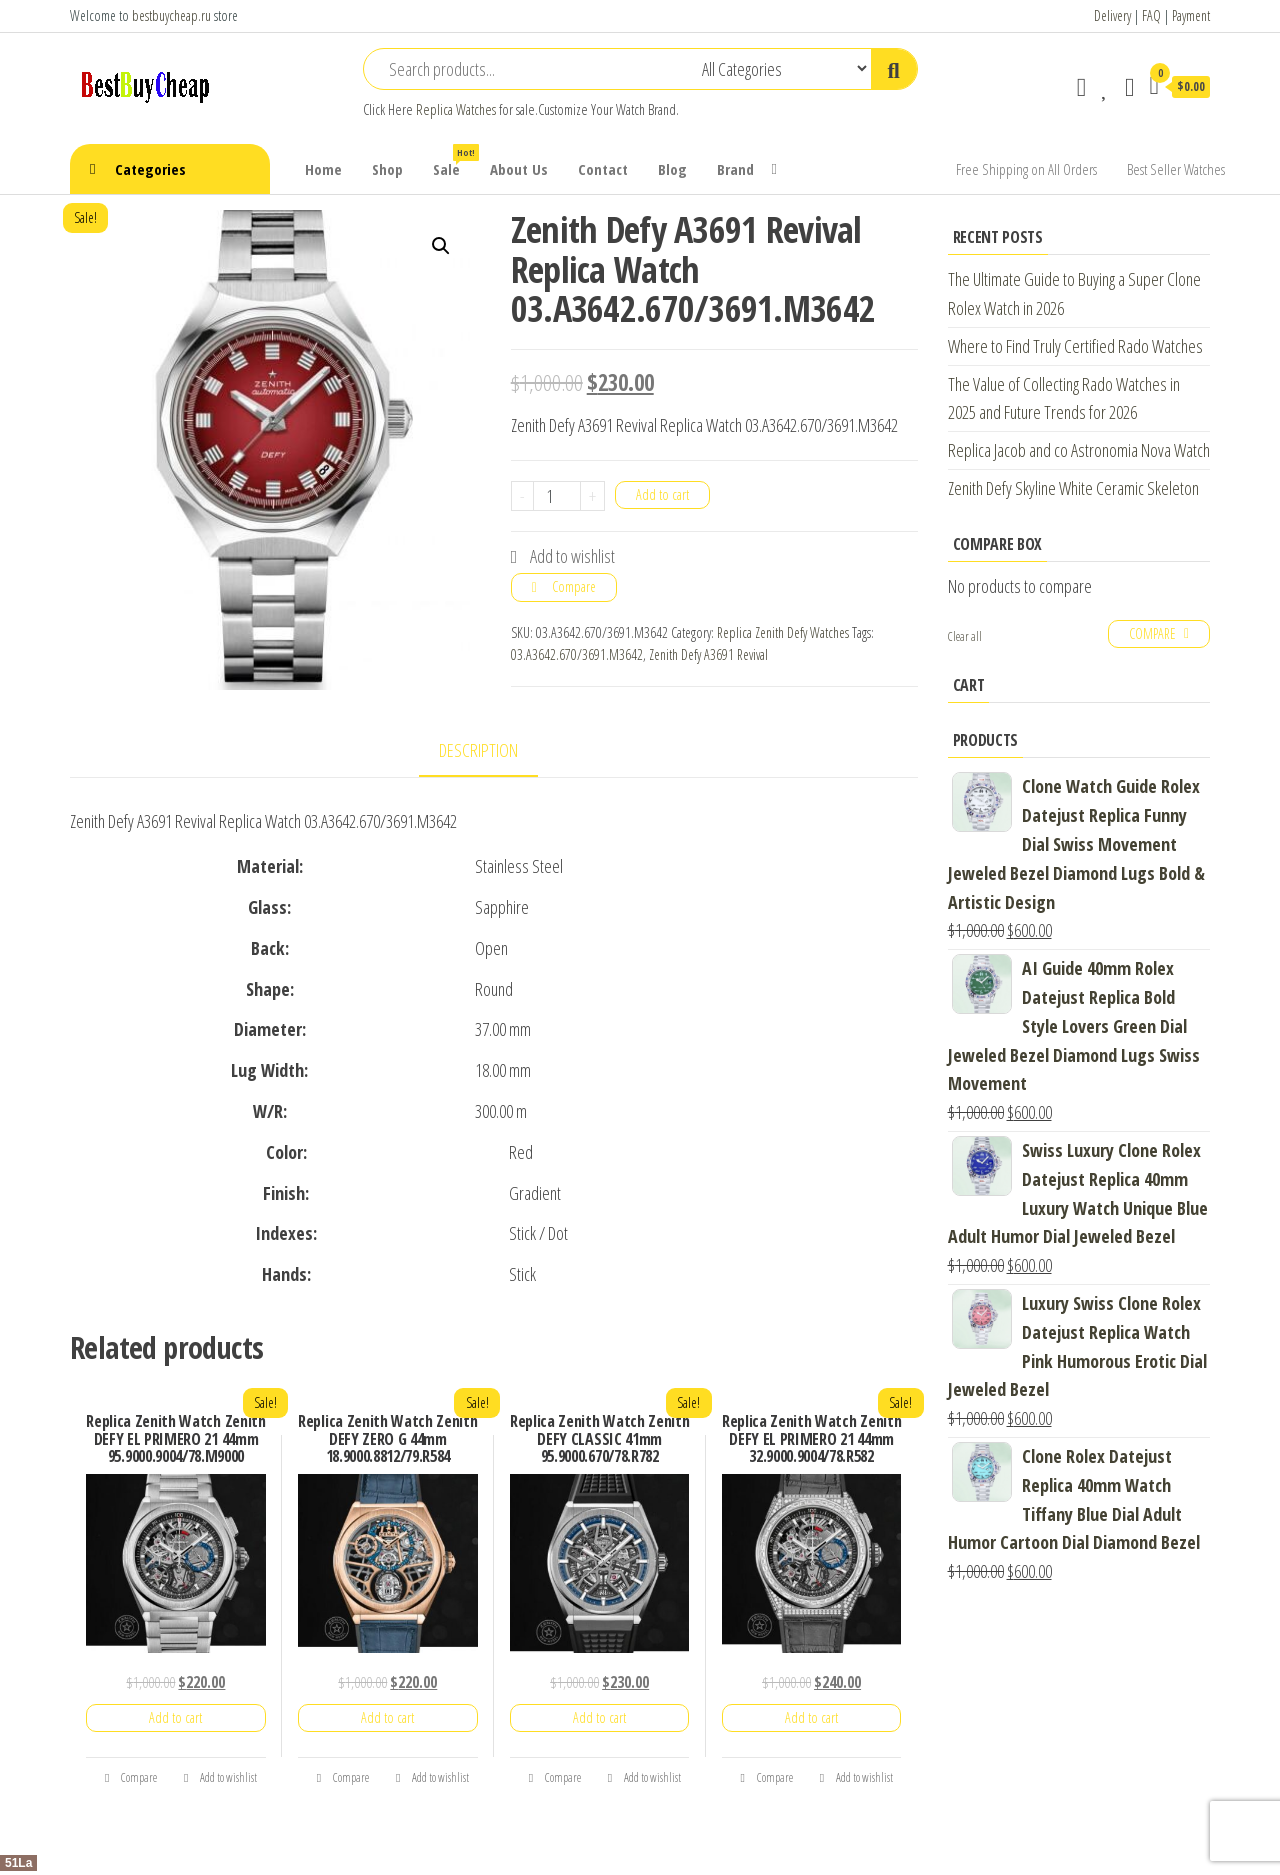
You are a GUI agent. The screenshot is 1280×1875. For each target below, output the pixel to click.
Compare (574, 586)
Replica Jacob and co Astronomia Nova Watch (1079, 450)
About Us (519, 169)
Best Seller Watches (1176, 169)
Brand (735, 169)
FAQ (1151, 15)
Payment (1191, 15)
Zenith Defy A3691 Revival (708, 654)
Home (323, 169)
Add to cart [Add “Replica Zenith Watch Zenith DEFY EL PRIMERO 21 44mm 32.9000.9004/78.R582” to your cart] (811, 1717)
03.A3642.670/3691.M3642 (577, 654)
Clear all (965, 636)
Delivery (1112, 15)
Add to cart (662, 494)
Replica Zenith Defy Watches (783, 632)
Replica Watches (456, 109)
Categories (150, 169)
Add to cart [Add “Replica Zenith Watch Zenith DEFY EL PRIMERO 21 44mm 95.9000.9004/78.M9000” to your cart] (175, 1717)
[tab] (493, 751)
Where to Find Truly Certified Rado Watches (1075, 346)
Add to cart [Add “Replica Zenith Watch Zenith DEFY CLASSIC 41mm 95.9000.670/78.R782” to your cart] (599, 1717)
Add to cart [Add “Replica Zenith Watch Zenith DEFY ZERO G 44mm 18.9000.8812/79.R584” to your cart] (387, 1717)
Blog (672, 169)
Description (478, 750)
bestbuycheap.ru (171, 15)
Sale (454, 161)
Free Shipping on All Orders (1026, 169)
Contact (603, 169)
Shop (387, 169)
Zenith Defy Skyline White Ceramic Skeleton (1073, 488)
